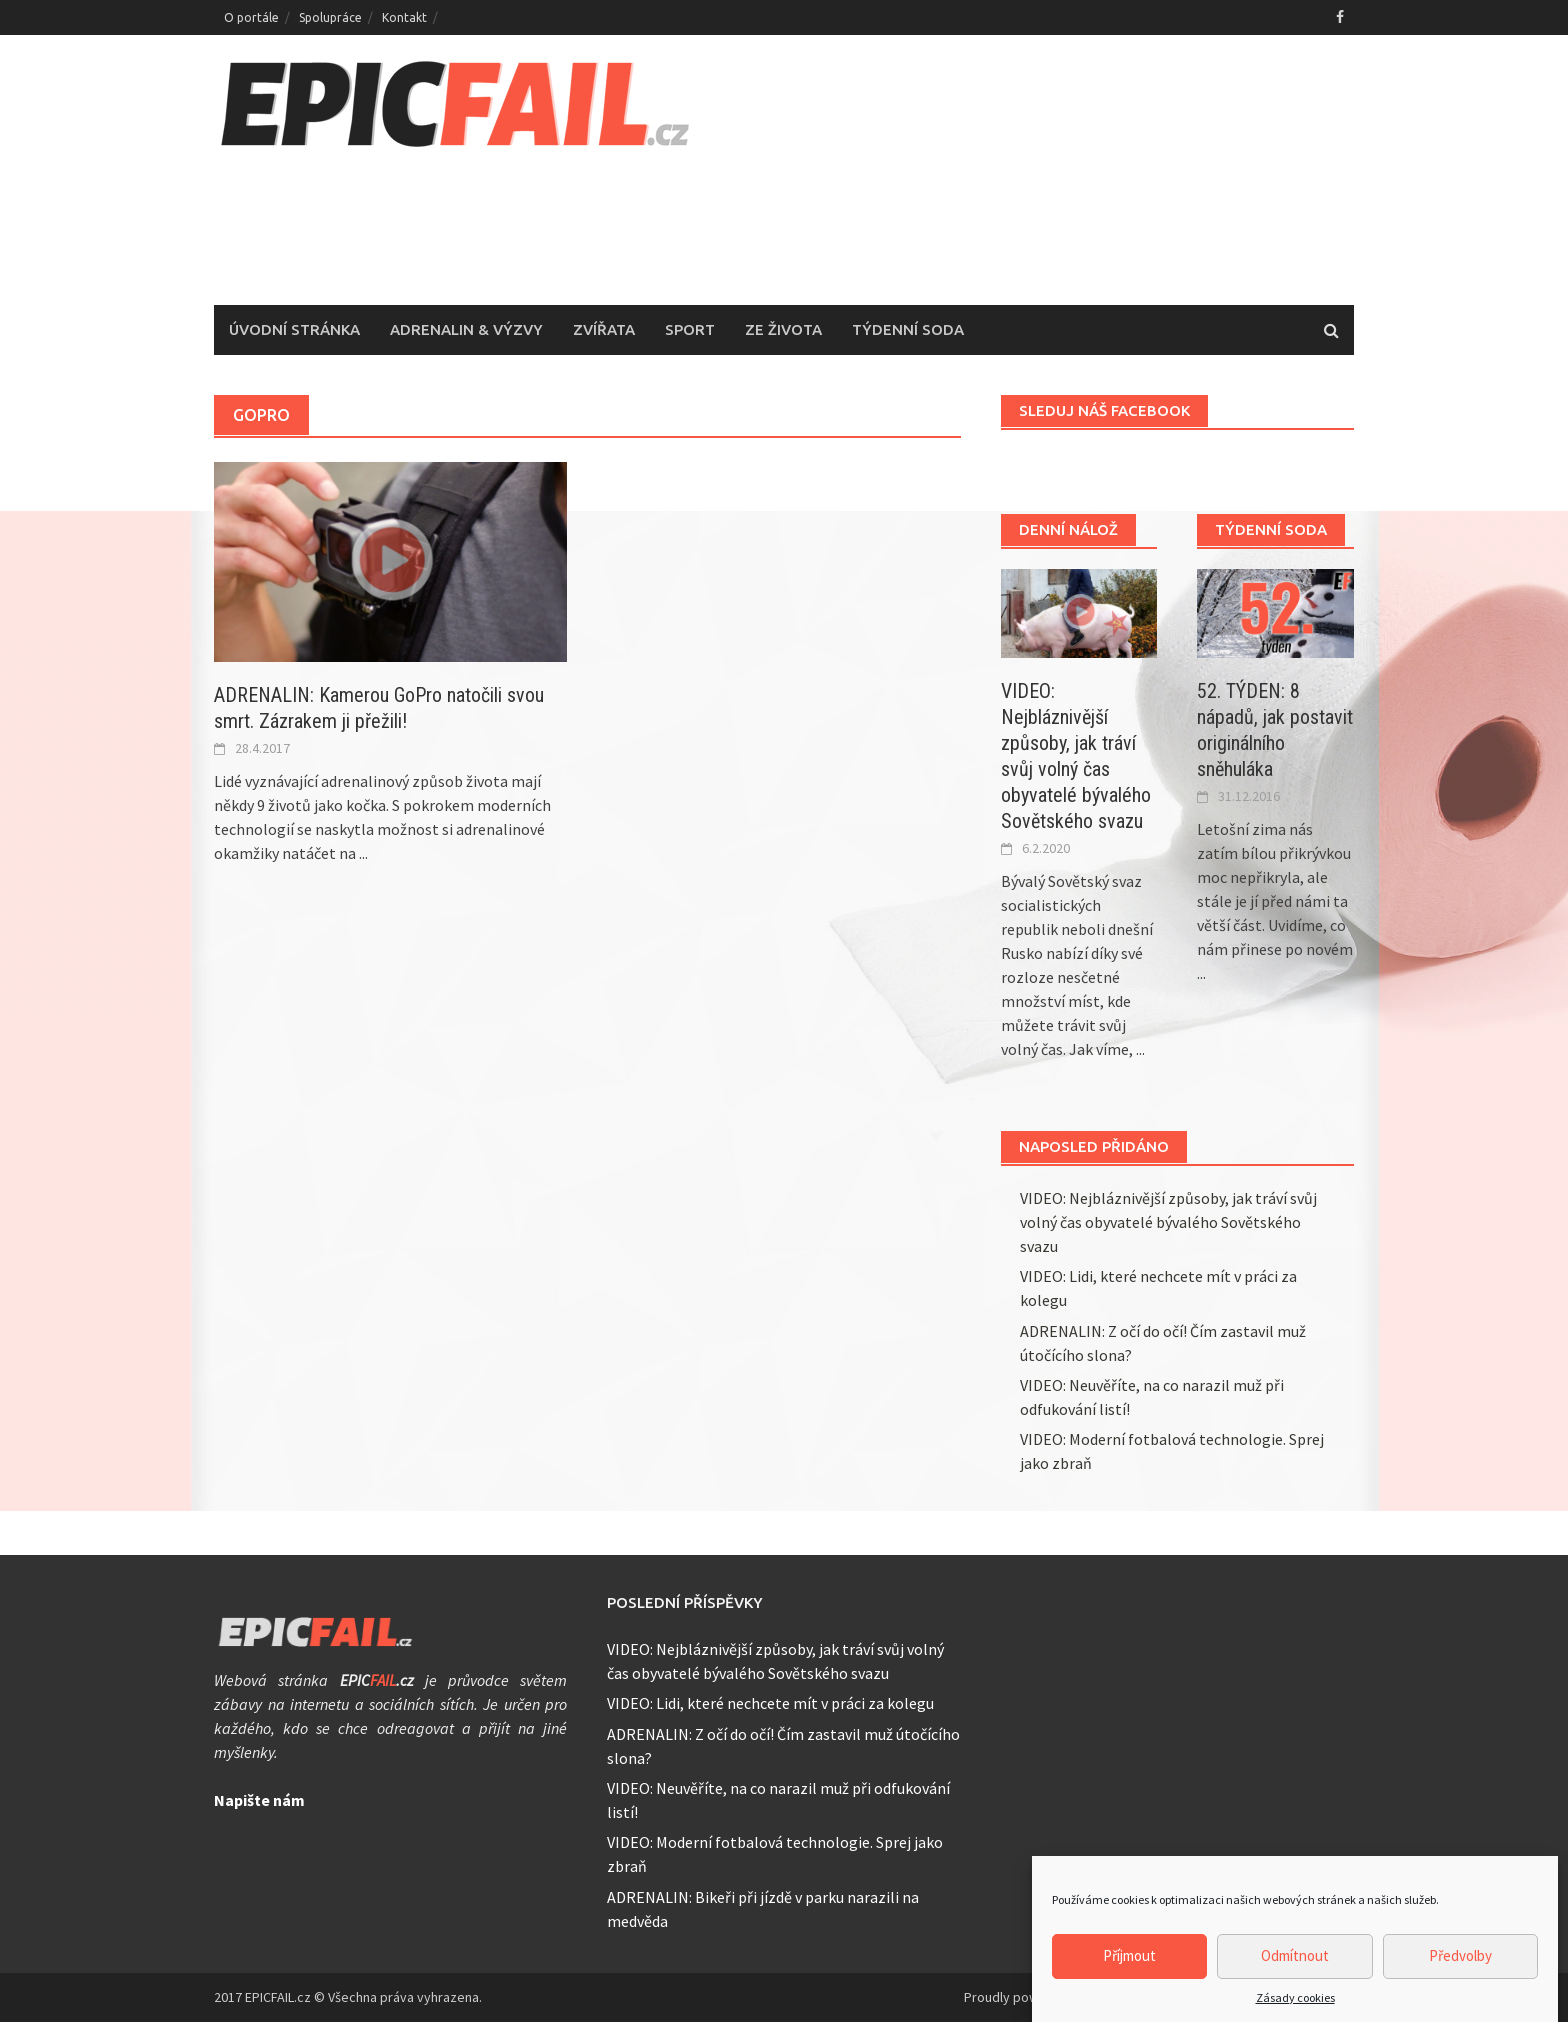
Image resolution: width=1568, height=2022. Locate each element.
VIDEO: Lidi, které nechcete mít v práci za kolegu (770, 1703)
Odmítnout (1295, 1963)
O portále (251, 17)
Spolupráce (330, 17)
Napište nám (259, 1800)
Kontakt (404, 17)
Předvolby (1460, 1963)
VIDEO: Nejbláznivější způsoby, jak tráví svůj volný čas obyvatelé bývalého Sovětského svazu (1168, 1222)
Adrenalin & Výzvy (466, 329)
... (363, 853)
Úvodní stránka (294, 329)
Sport (690, 329)
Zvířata (604, 329)
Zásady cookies (1295, 2005)
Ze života (783, 329)
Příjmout (1129, 1963)
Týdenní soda (908, 329)
